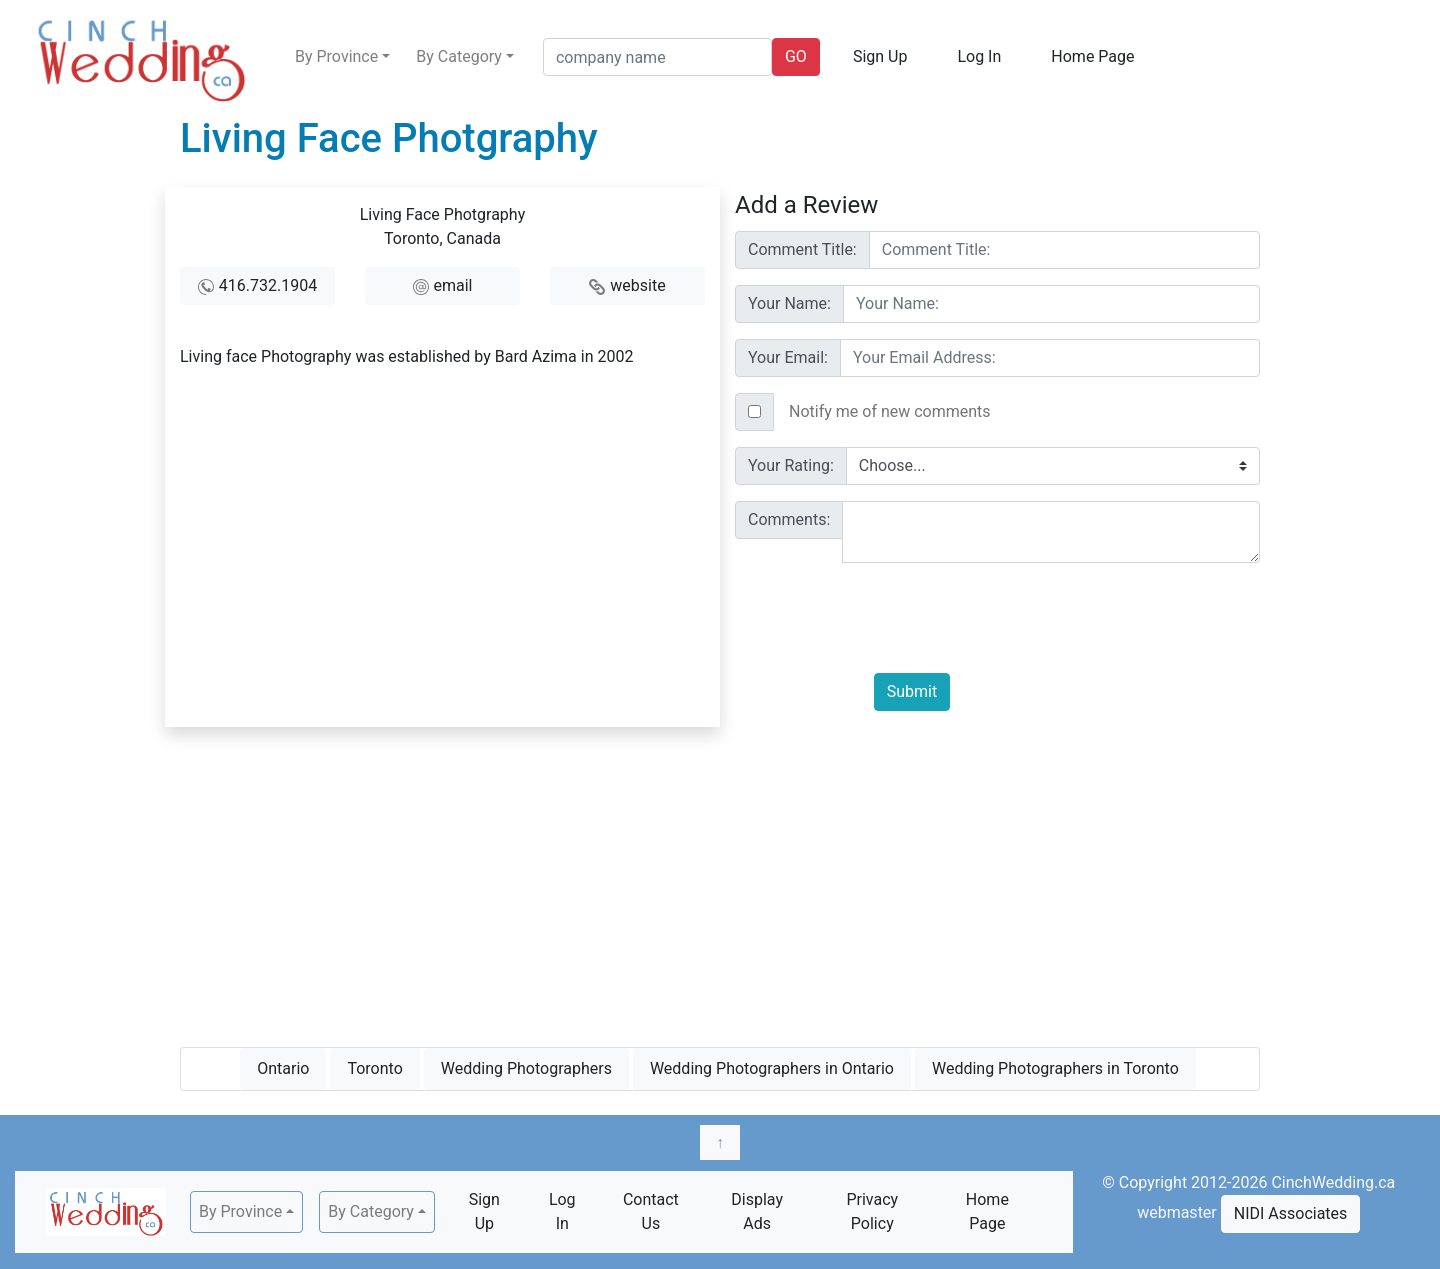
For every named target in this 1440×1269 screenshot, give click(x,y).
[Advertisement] (720, 883)
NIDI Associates (1291, 1213)
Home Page (1092, 56)
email (453, 285)
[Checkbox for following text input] (754, 411)
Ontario (283, 1068)
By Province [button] (336, 56)
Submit (912, 691)
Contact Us (651, 1211)
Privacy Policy (872, 1211)
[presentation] (1026, 618)
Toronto (374, 1068)
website (637, 285)
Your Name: (789, 303)
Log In (979, 56)
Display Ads (757, 1211)
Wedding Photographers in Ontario (772, 1068)
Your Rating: (791, 465)
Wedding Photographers (526, 1068)
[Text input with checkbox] (1016, 412)
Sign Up (880, 56)
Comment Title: (802, 249)
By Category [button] (459, 56)
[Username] (1064, 250)
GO (796, 56)
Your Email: (788, 357)
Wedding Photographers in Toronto (1055, 1068)
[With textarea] (1051, 532)
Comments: (789, 519)
